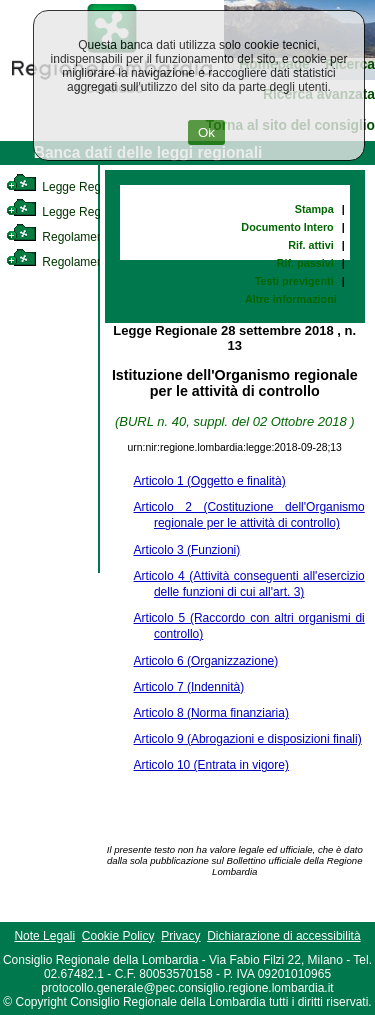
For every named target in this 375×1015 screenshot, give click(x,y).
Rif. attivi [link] (311, 245)
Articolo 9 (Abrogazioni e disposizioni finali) (248, 739)
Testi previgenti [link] (294, 281)
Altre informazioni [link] (291, 299)
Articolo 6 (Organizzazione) (206, 661)
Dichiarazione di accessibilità (283, 936)
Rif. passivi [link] (305, 263)
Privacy (180, 936)
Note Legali (44, 936)
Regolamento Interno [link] (80, 237)
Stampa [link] (314, 209)
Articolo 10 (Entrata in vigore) (211, 765)
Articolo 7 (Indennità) (189, 687)
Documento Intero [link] (287, 227)
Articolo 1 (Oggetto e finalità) (210, 481)
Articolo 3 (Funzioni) (187, 550)
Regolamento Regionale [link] (88, 262)
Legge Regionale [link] (69, 187)
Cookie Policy (118, 936)
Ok (206, 132)
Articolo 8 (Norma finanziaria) (211, 713)
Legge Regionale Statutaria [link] (97, 212)
